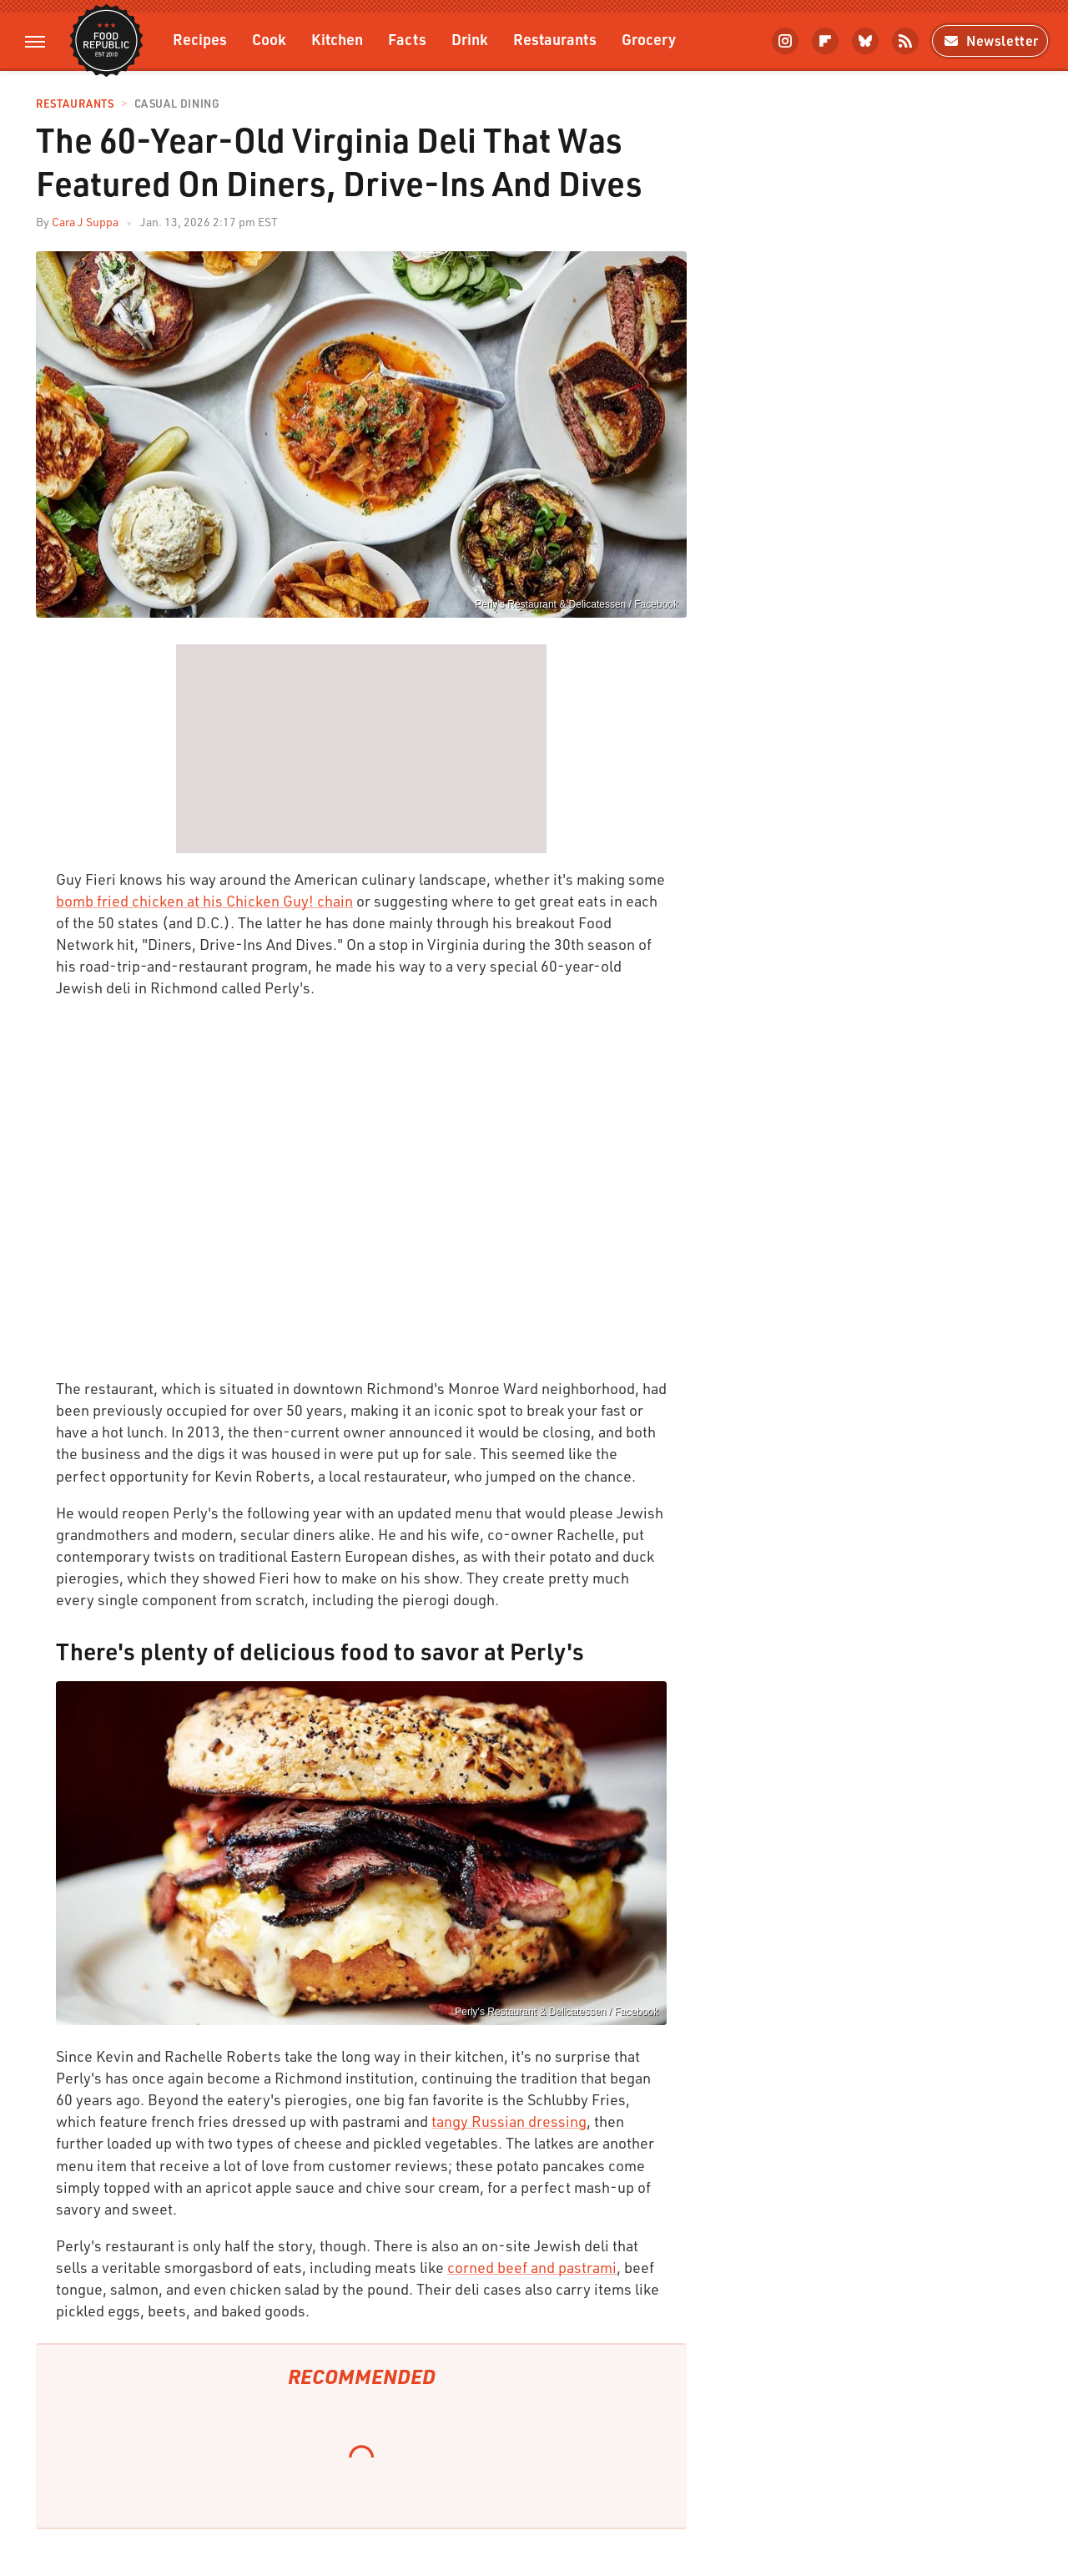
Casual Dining (177, 103)
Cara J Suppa (85, 222)
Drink (469, 38)
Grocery (649, 38)
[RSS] (905, 41)
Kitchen (337, 38)
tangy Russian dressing (509, 2121)
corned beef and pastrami (532, 2267)
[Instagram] (785, 41)
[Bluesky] (865, 41)
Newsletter (990, 40)
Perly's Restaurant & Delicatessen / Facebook (576, 604)
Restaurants (555, 38)
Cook (269, 38)
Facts (407, 38)
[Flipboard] (825, 41)
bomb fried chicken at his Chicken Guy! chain (204, 900)
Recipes (200, 38)
